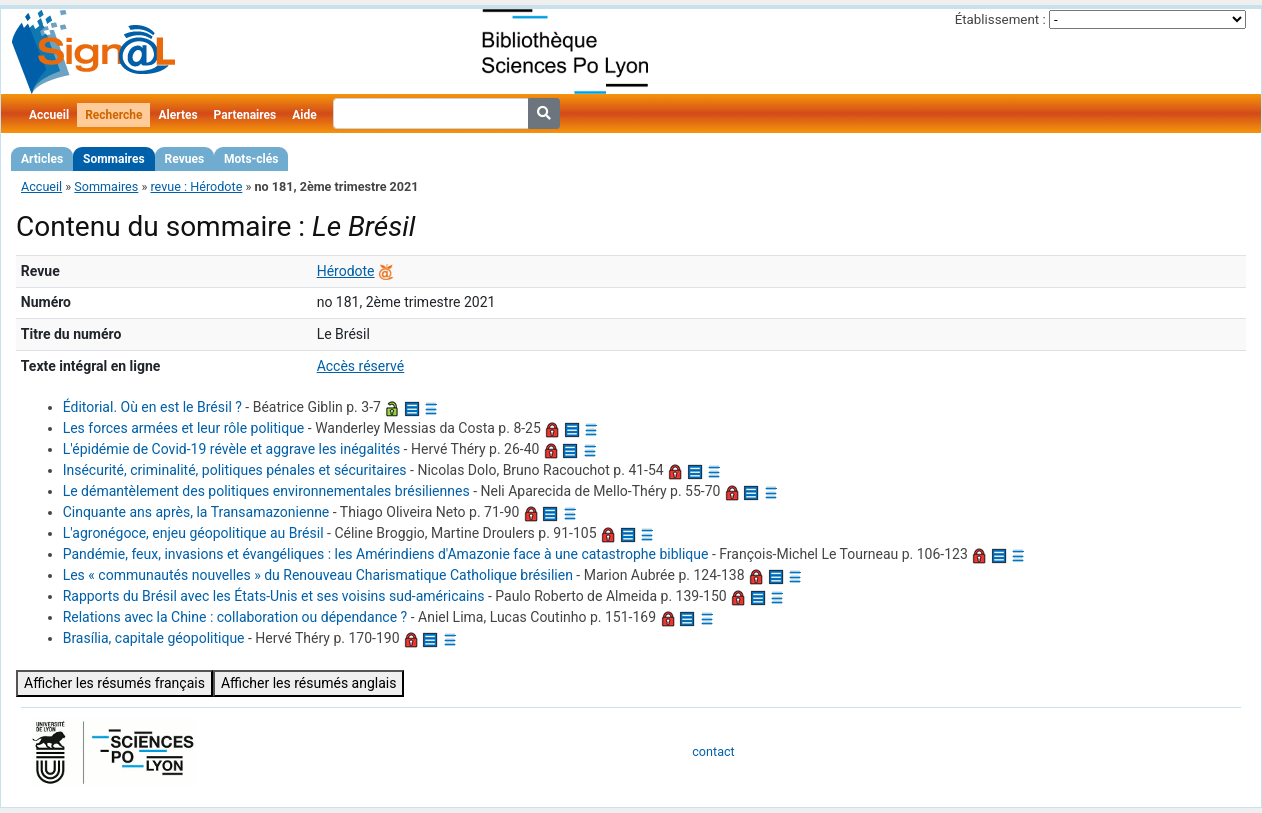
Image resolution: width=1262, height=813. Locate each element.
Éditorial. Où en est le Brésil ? (152, 407)
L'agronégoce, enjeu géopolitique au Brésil (193, 533)
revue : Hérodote (196, 186)
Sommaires (113, 159)
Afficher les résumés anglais (309, 683)
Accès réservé (361, 366)
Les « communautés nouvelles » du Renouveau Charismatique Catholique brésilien (318, 575)
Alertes (177, 115)
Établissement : (1000, 19)
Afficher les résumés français (114, 683)
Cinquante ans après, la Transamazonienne (196, 512)
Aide (304, 115)
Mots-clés (251, 159)
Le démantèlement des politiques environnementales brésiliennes (266, 491)
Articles (42, 159)
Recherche (113, 115)
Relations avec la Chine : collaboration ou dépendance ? (235, 617)
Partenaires (245, 115)
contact (713, 751)
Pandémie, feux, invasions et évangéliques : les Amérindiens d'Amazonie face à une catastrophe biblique (386, 554)
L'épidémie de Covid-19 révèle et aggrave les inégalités (231, 449)
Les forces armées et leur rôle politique (184, 428)
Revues (185, 159)
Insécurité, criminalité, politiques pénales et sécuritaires (235, 470)
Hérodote (346, 271)
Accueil (49, 115)
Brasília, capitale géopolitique (154, 638)
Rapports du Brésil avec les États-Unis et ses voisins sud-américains (274, 596)
